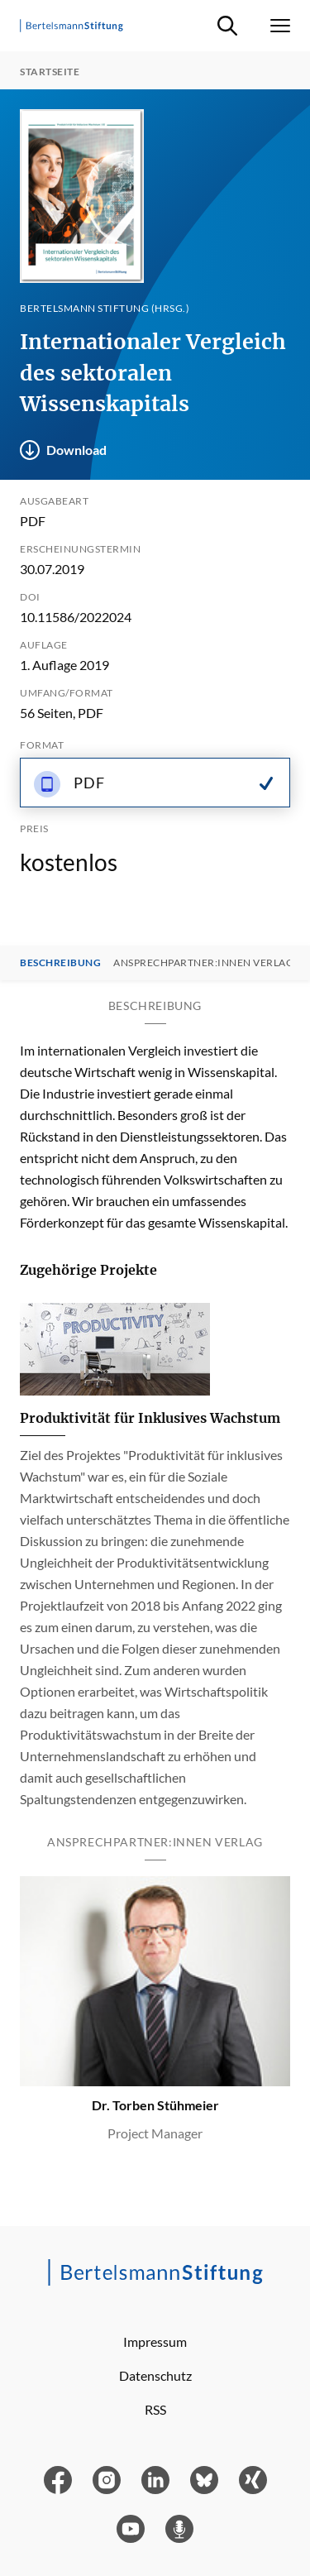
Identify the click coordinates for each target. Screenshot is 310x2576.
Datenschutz (155, 2375)
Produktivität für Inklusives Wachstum (150, 1418)
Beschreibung (60, 963)
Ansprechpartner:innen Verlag (203, 963)
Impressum (155, 2341)
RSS (155, 2409)
